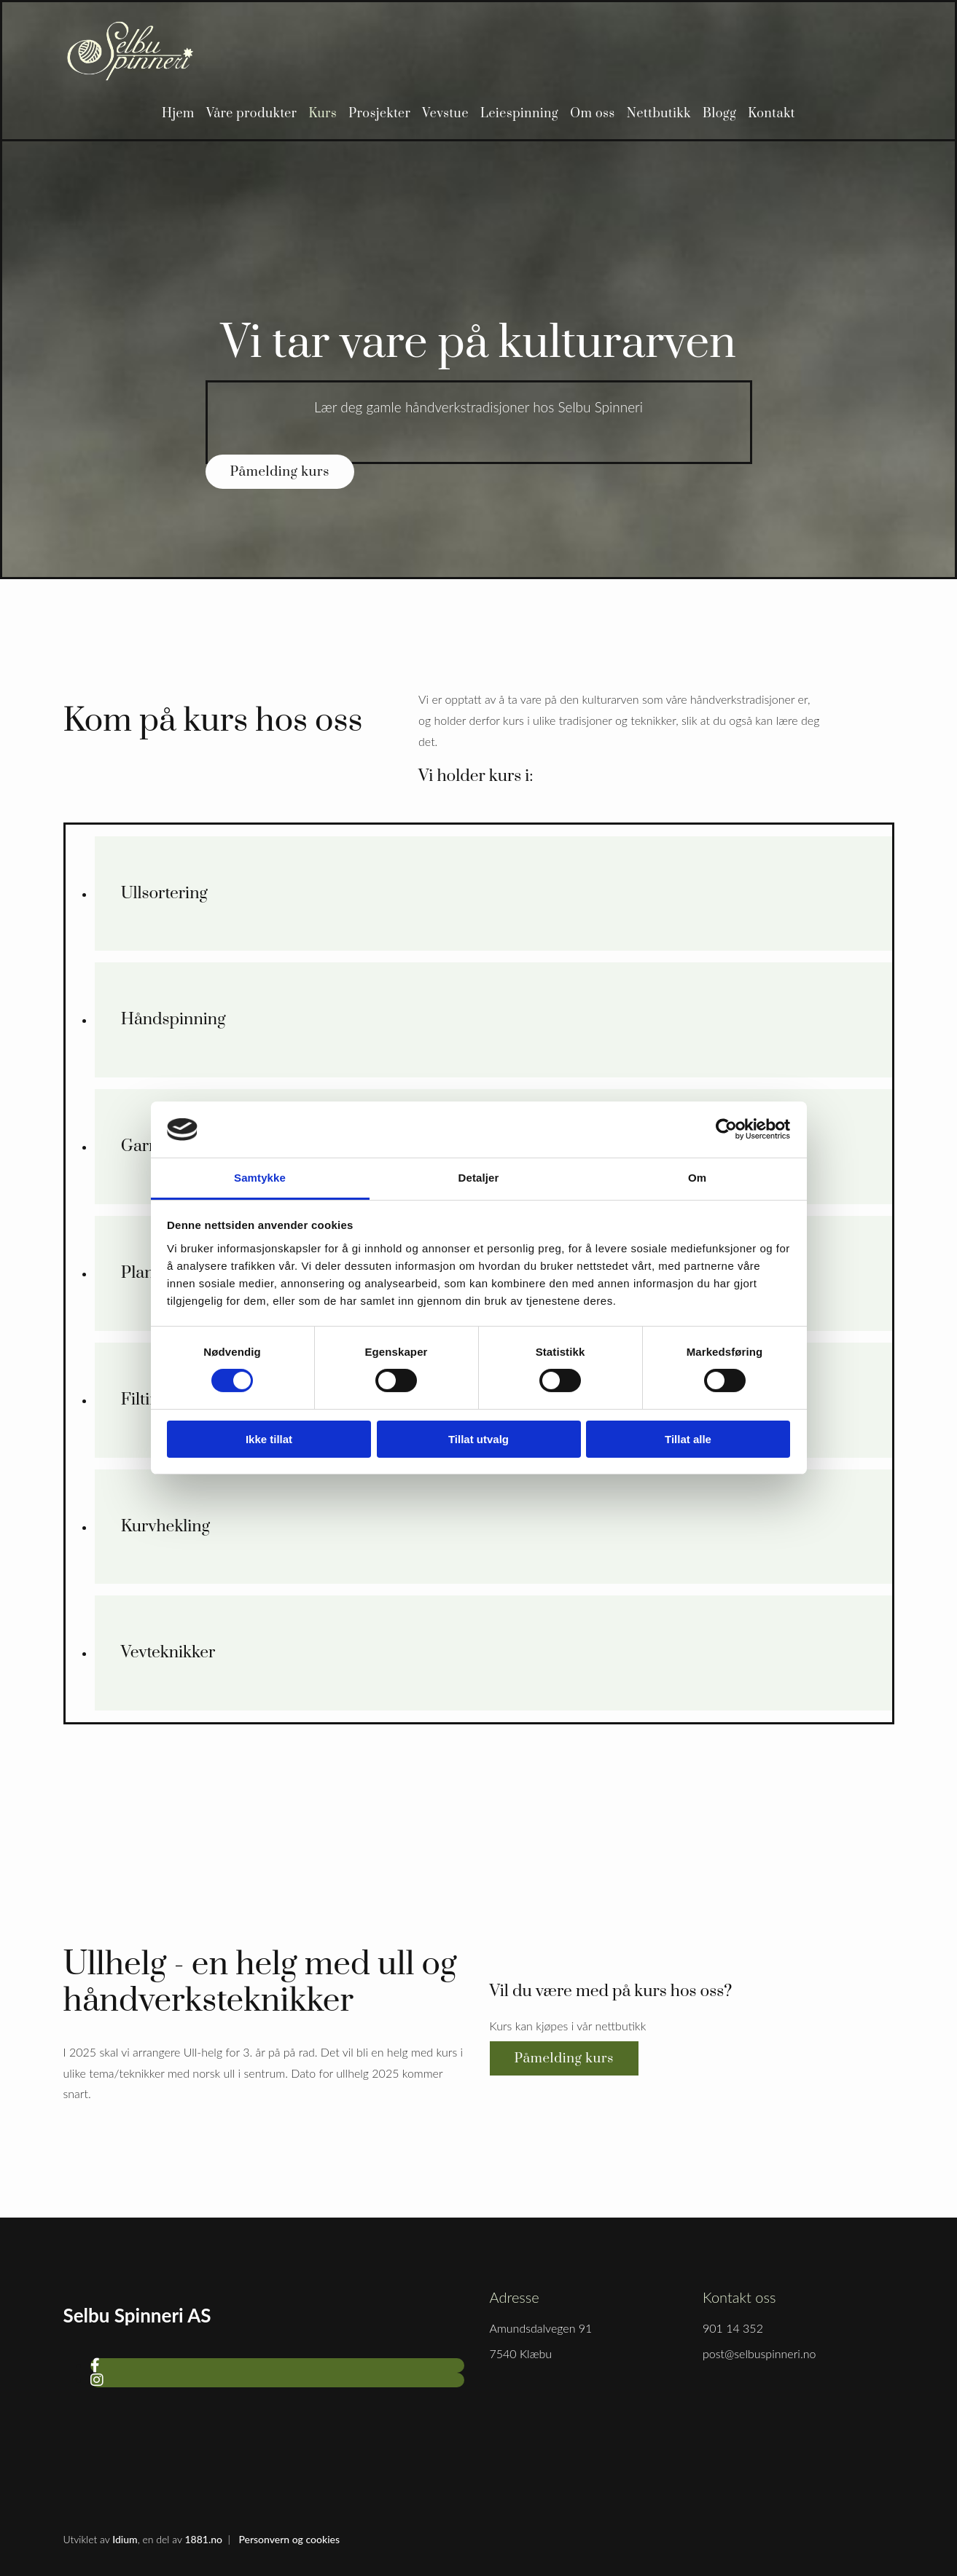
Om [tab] (697, 1177)
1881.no (203, 2539)
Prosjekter (379, 114)
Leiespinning (519, 114)
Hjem (178, 114)
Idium (124, 2539)
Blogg (719, 114)
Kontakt (771, 114)
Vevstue (445, 114)
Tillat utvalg (478, 1439)
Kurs (323, 114)
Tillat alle (688, 1439)
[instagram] (96, 2379)
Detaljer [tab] (478, 1177)
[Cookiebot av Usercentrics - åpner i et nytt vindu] (726, 1129)
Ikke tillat (269, 1439)
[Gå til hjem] (129, 77)
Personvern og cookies (289, 2539)
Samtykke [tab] (260, 1177)
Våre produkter (251, 114)
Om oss (592, 114)
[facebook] (95, 2364)
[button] (280, 472)
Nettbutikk (659, 114)
